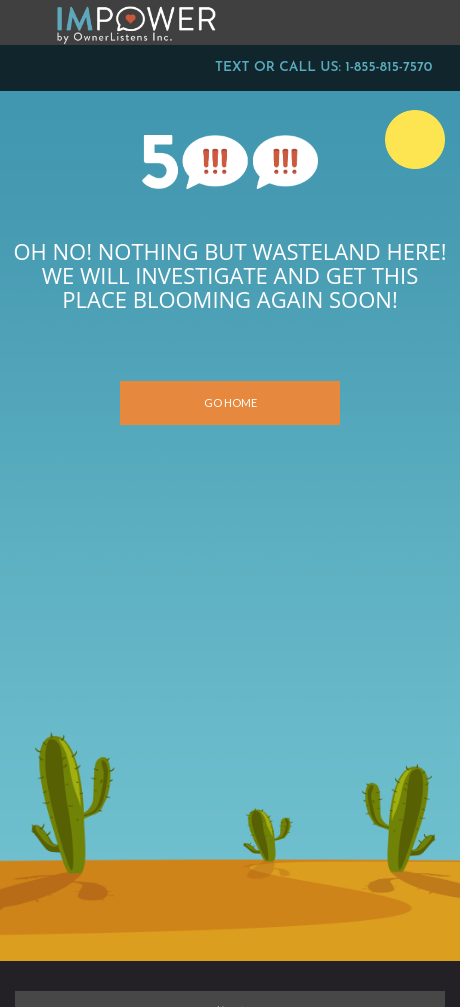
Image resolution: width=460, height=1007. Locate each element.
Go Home (230, 402)
